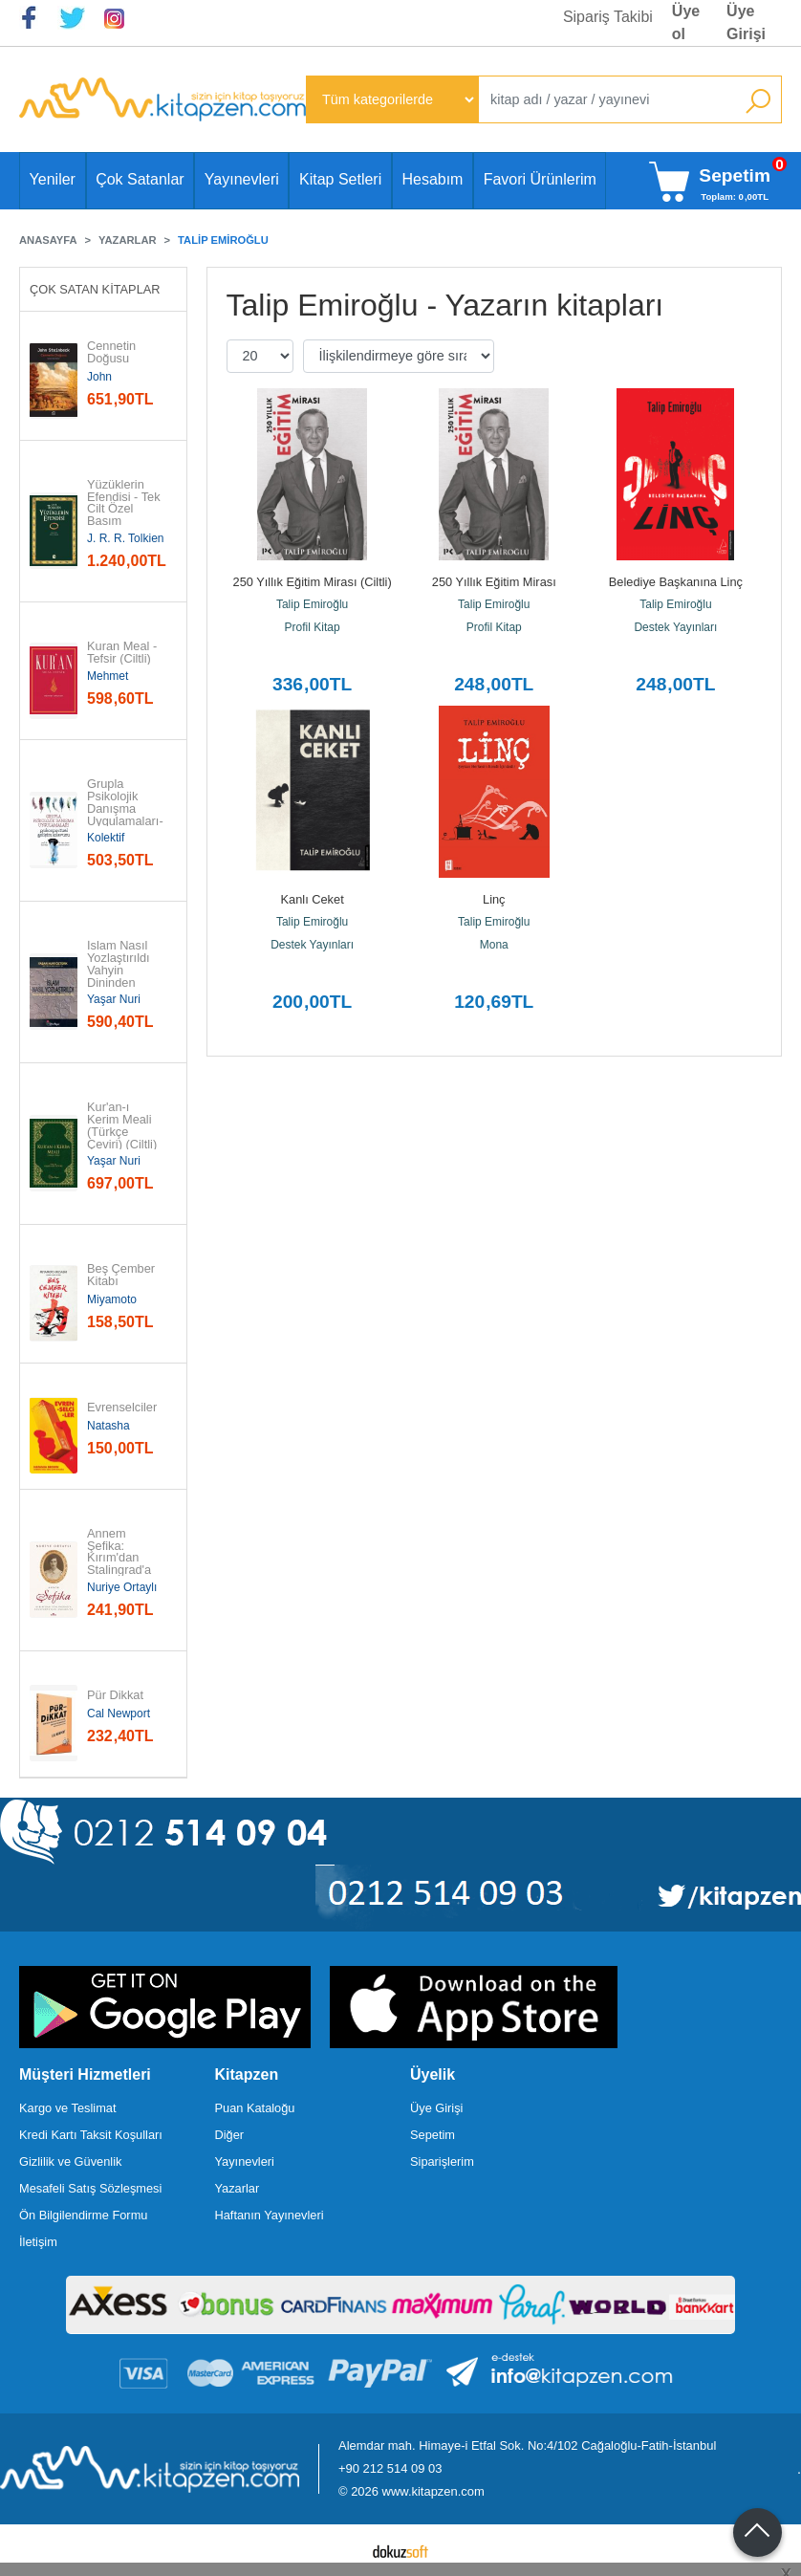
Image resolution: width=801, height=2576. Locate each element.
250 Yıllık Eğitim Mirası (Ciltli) (312, 582)
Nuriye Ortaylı (122, 1587)
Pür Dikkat (115, 1696)
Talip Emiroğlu (312, 604)
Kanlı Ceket (312, 899)
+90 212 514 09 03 (390, 2468)
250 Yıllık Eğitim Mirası (494, 582)
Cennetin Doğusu (113, 352)
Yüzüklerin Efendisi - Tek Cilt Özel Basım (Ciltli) (125, 509)
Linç (494, 899)
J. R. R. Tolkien (125, 538)
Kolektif (105, 837)
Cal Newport (118, 1713)
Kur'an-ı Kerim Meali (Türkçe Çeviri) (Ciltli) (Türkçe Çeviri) (122, 1138)
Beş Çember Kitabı (123, 1275)
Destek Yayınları (675, 627)
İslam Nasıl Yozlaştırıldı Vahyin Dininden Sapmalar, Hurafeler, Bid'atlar (120, 983)
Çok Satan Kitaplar (95, 289)
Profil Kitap (312, 627)
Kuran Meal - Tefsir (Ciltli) (124, 653)
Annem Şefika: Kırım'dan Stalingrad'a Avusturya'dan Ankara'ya (125, 1565)
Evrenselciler (122, 1408)
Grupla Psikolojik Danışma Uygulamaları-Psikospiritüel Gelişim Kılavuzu (125, 821)
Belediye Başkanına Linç (676, 582)
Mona (494, 944)
